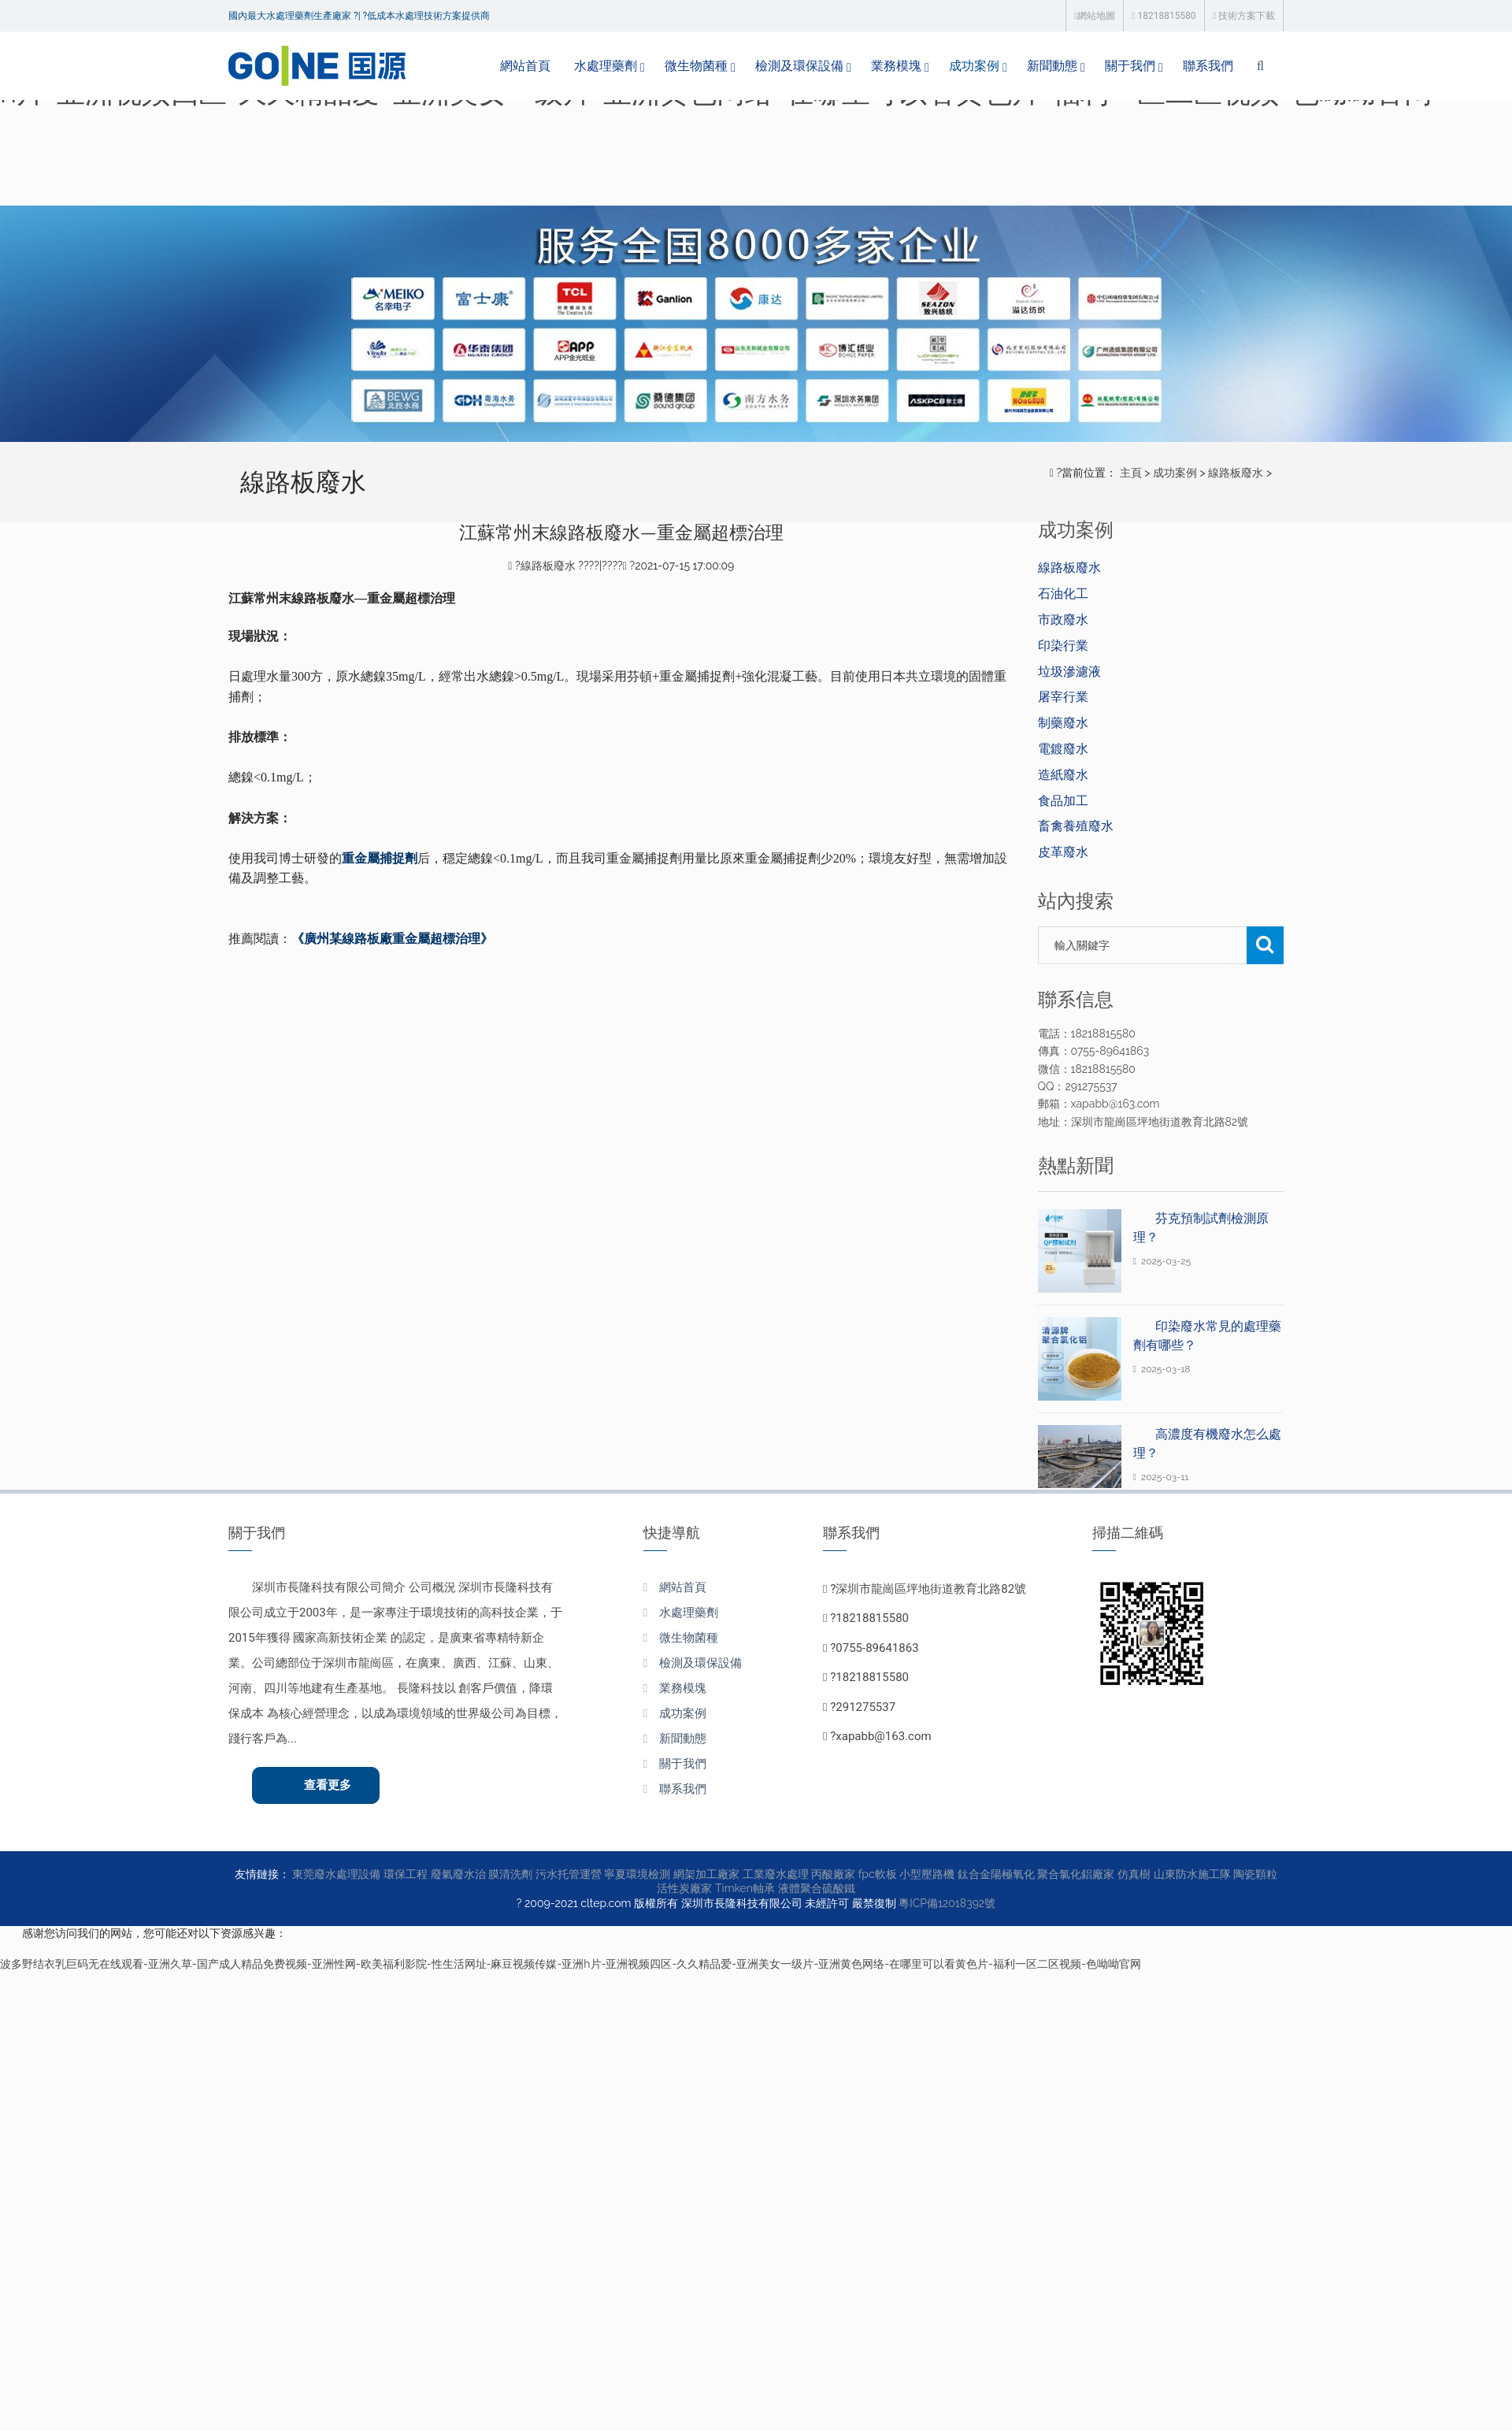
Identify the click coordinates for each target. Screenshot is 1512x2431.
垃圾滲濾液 (1069, 671)
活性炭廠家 (684, 1888)
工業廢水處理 (776, 1874)
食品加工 (1063, 800)
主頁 (1131, 472)
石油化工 (1063, 593)
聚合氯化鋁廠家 (1075, 1874)
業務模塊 (896, 65)
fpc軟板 (877, 1874)
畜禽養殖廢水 (1076, 825)
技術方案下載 (1244, 15)
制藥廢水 (1063, 722)
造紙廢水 (1063, 774)
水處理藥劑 (605, 65)
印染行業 (1063, 645)
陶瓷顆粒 (1255, 1874)
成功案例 (974, 65)
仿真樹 (1134, 1874)
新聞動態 (1052, 65)
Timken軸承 (745, 1888)
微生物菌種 (696, 65)
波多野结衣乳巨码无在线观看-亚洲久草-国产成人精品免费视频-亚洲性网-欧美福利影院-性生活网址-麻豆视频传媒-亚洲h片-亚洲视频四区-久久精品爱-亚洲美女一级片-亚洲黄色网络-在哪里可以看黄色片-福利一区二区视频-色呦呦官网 (570, 1964)
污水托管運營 (569, 1874)
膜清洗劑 (510, 1874)
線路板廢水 (1235, 472)
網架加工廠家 (706, 1874)
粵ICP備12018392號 (947, 1903)
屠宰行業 (1063, 696)
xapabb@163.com (883, 1736)
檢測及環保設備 (799, 65)
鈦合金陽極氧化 (996, 1874)
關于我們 (1130, 65)
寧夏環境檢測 (637, 1874)
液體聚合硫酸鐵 (816, 1888)
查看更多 (327, 1785)
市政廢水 (1063, 619)
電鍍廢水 (1063, 748)
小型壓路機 (926, 1874)
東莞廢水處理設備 (336, 1874)
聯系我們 (1208, 65)
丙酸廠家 (833, 1874)
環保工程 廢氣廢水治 (435, 1874)
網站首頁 (525, 65)
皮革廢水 (1063, 851)
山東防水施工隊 (1192, 1874)
